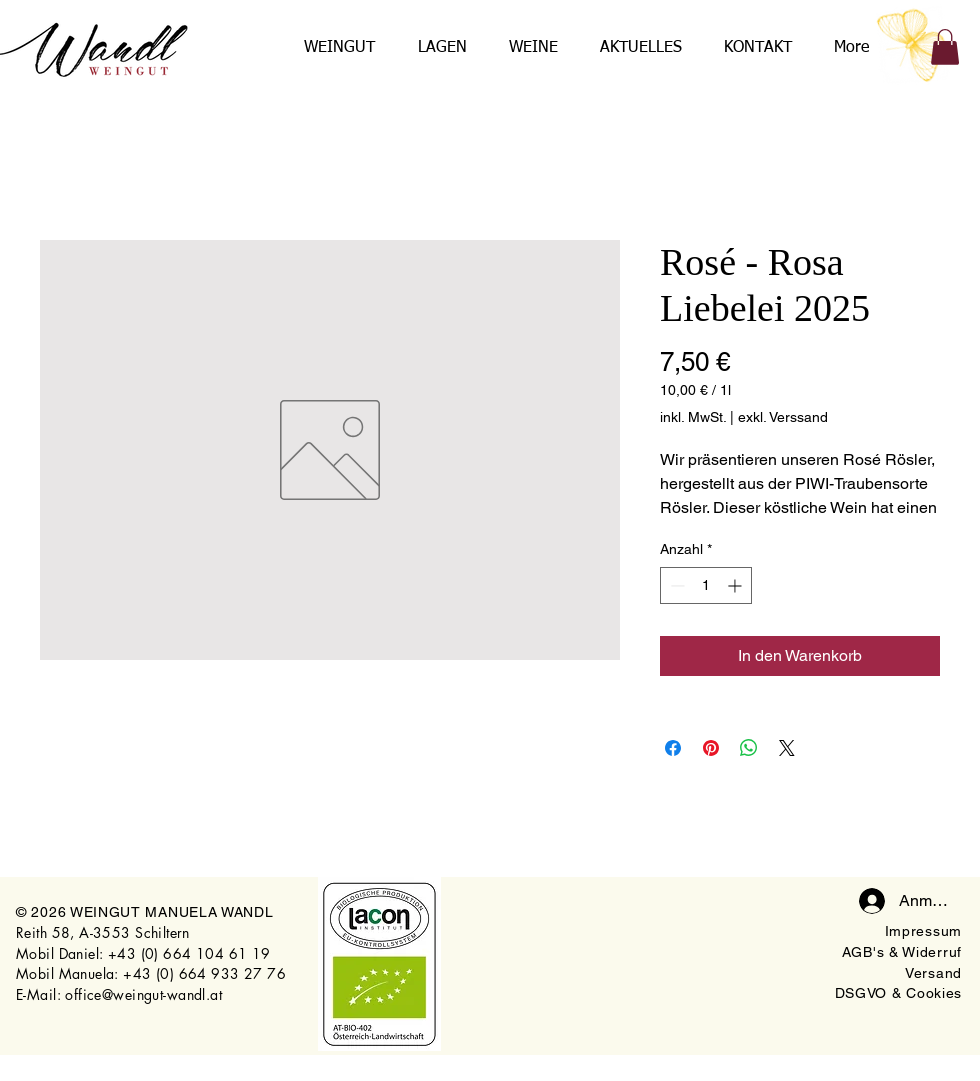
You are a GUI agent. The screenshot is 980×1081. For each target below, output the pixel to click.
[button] (945, 47)
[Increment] (736, 585)
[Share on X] (787, 748)
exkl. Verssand (783, 417)
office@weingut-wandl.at (143, 994)
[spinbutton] (706, 585)
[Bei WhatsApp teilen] (749, 748)
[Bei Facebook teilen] (673, 748)
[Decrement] (675, 585)
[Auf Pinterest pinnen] (711, 748)
